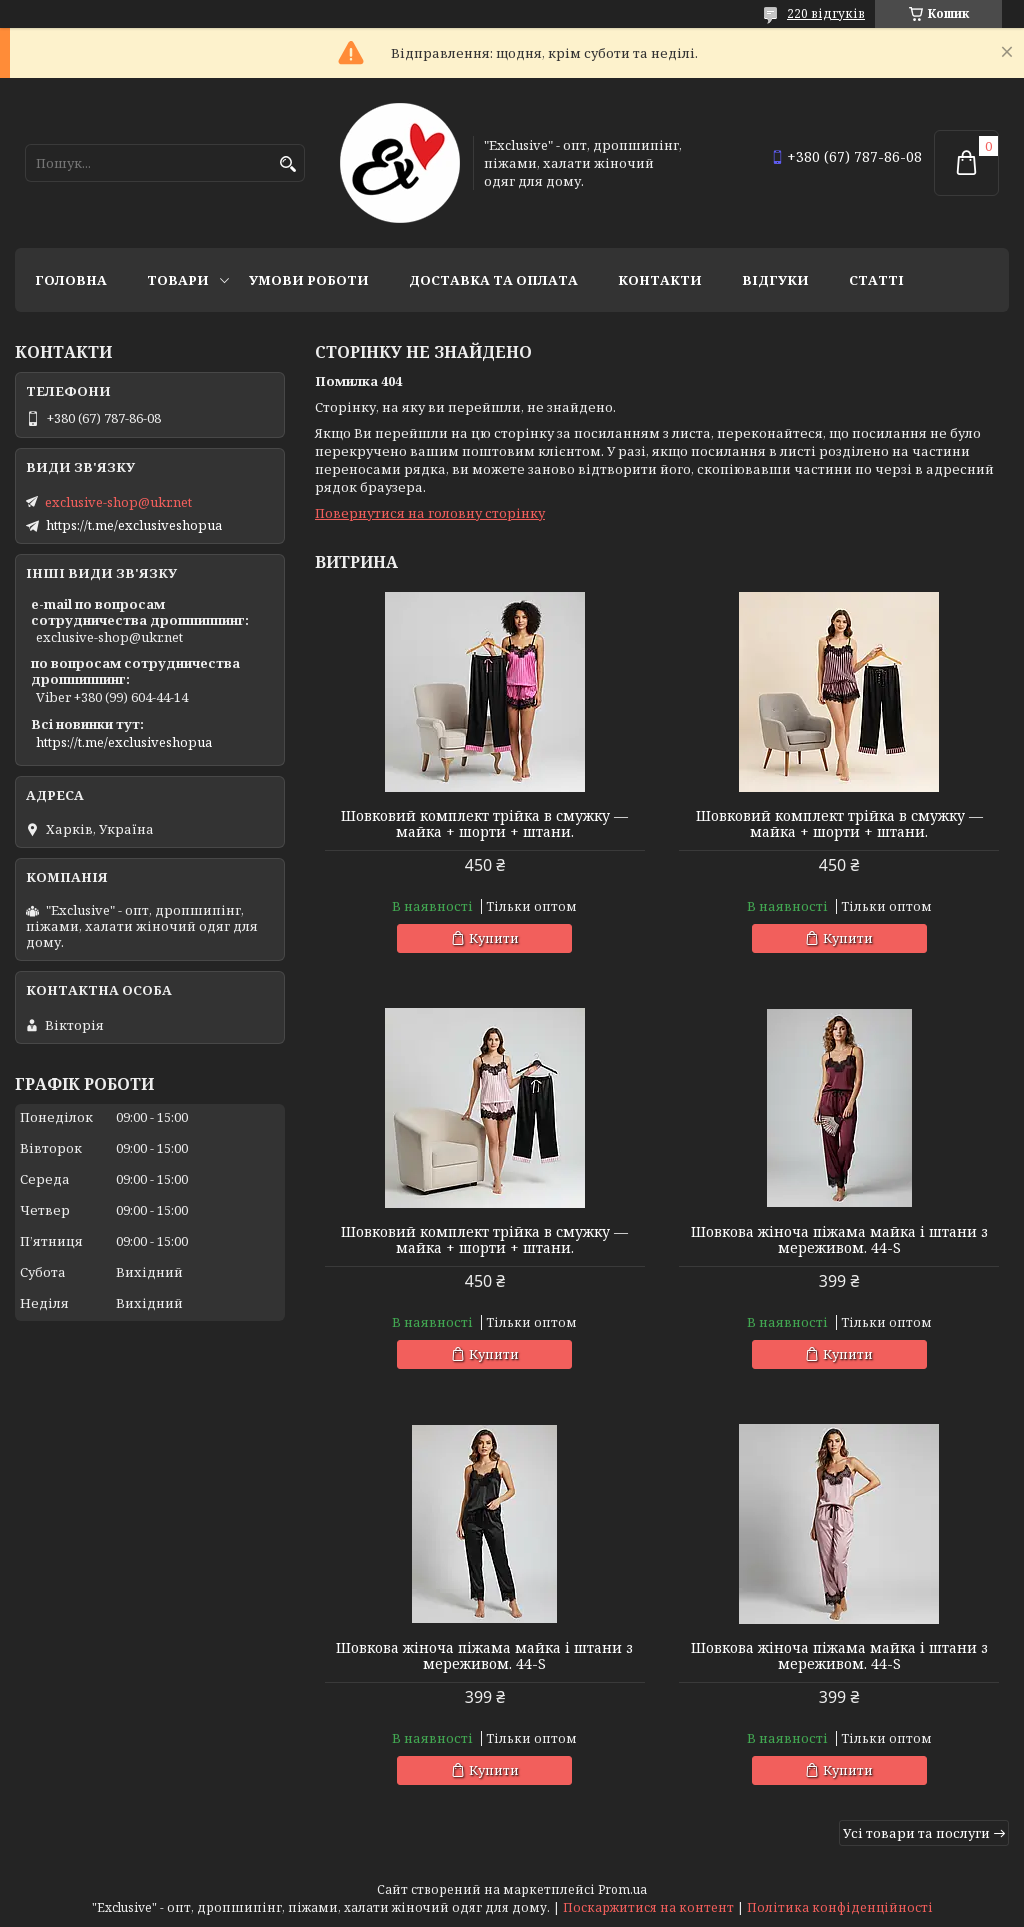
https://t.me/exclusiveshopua (134, 525)
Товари (178, 280)
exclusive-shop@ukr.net (118, 502)
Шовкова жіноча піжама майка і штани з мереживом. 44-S (839, 1240)
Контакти (660, 280)
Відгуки (775, 280)
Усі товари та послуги (916, 1833)
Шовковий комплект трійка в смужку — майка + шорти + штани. (484, 824)
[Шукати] (287, 164)
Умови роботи (309, 280)
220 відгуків (826, 13)
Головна (71, 280)
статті (876, 280)
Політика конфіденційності (840, 1907)
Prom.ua (622, 1889)
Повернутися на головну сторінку (430, 513)
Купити (494, 938)
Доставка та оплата (493, 280)
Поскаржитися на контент (648, 1907)
